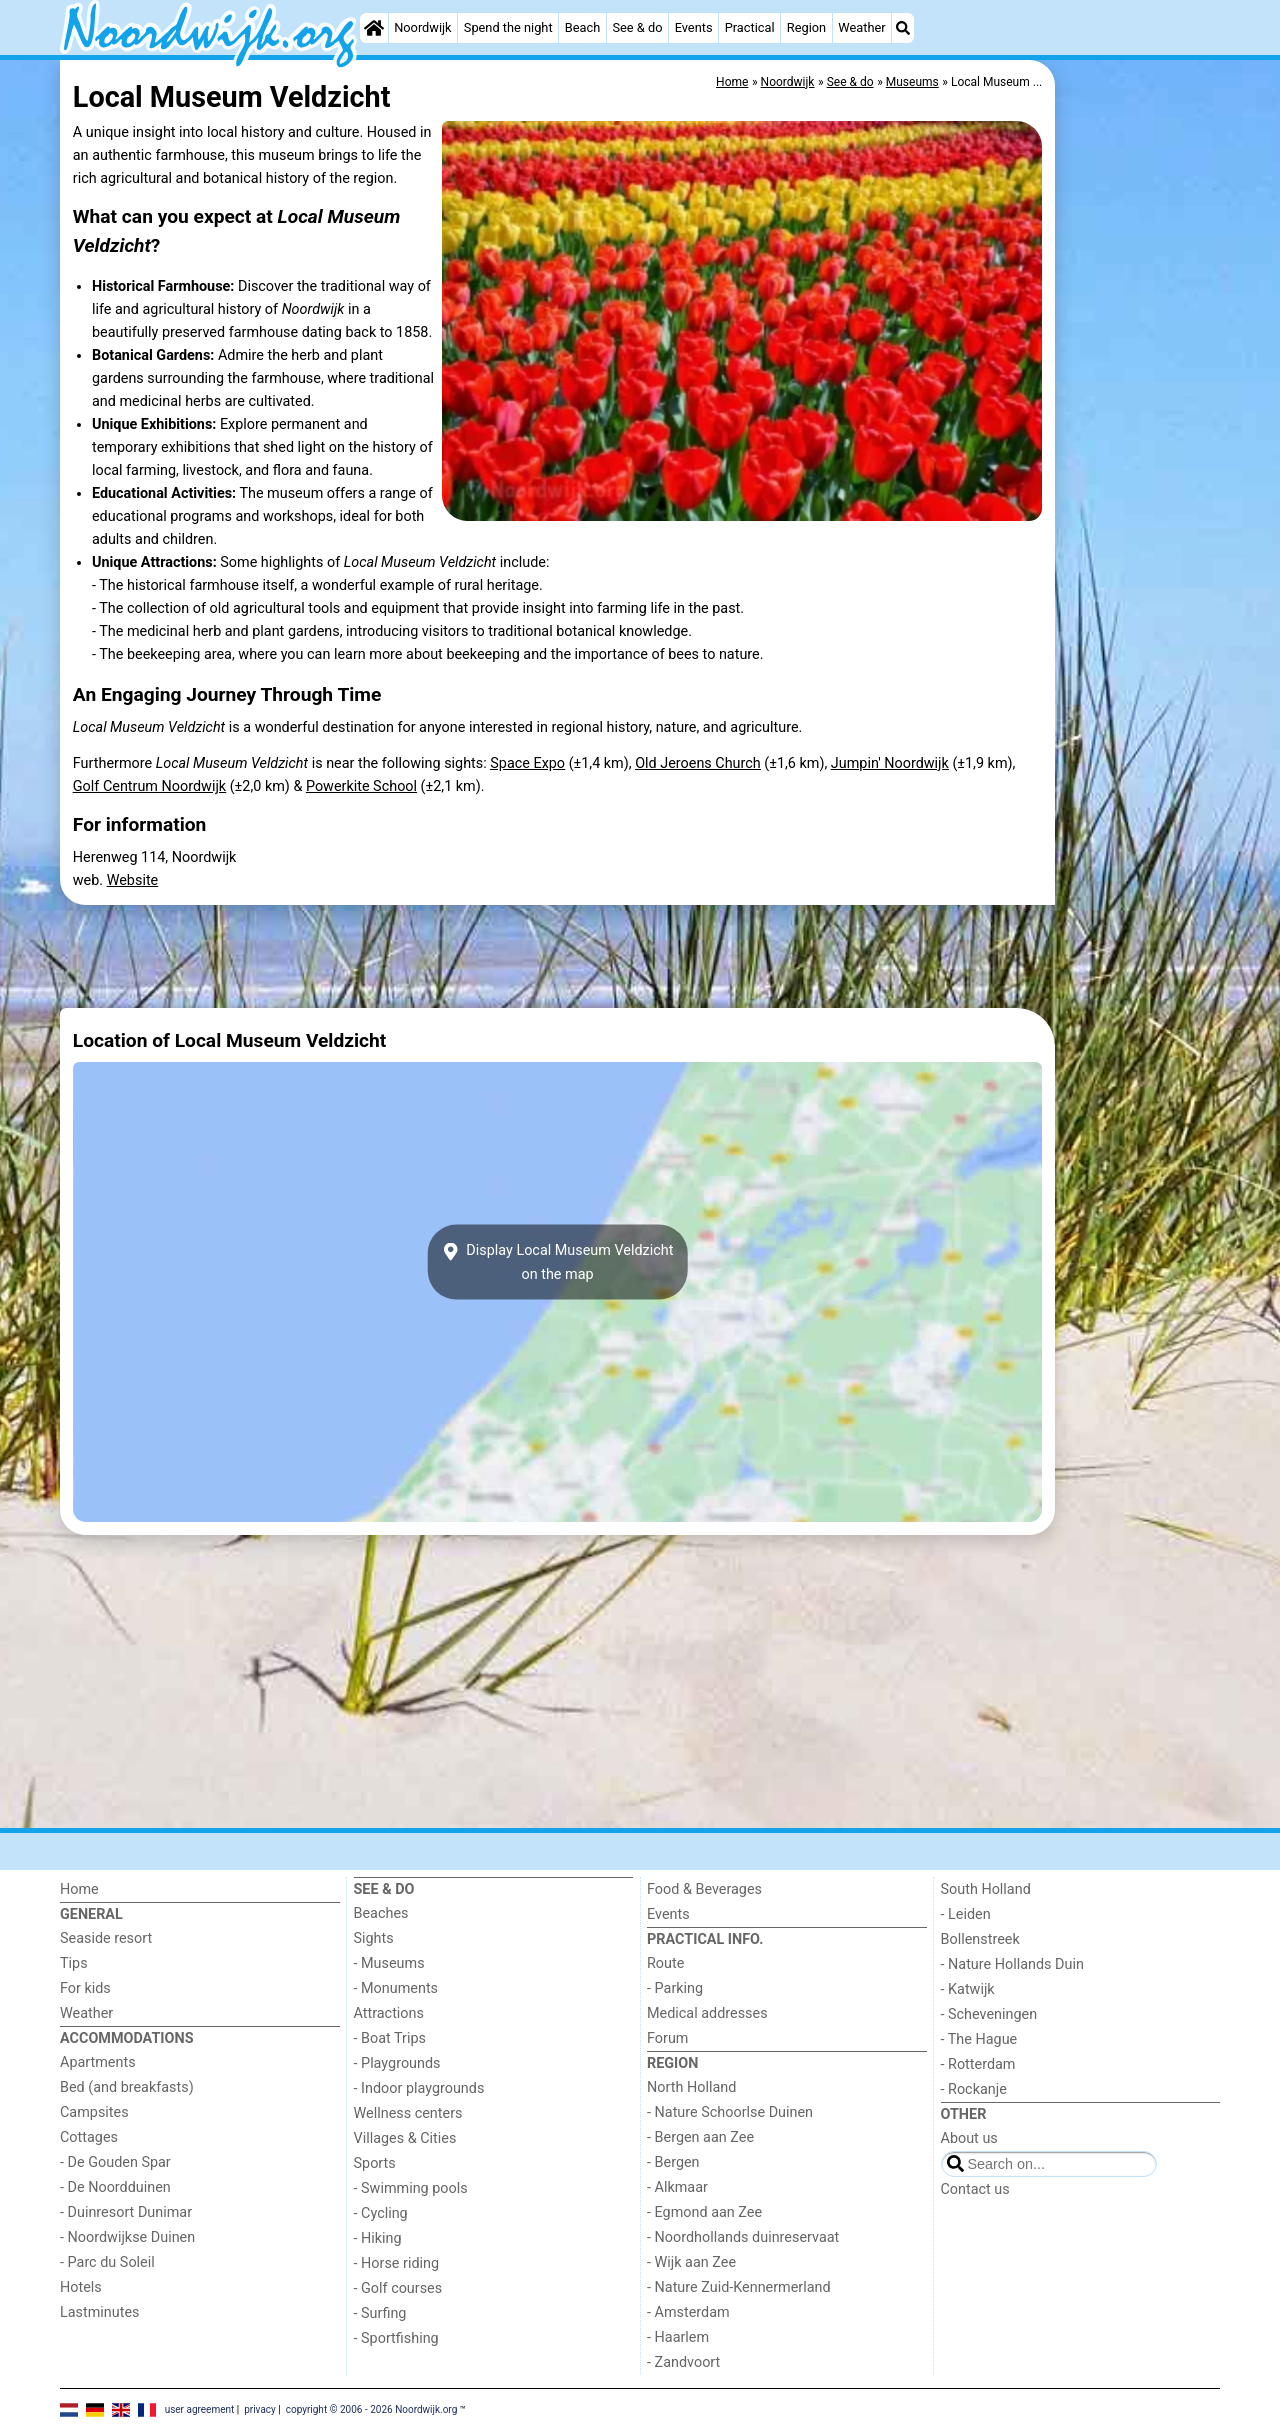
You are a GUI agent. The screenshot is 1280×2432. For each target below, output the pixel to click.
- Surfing (380, 2313)
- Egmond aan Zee (704, 2212)
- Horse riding (397, 2263)
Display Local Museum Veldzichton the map (558, 1262)
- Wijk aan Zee (691, 2262)
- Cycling (381, 2213)
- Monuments (396, 1988)
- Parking (675, 1988)
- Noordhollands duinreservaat (743, 2237)
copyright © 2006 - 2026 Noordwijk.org (372, 2409)
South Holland (986, 1889)
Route (665, 1963)
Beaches (381, 1913)
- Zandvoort (683, 2362)
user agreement (200, 2409)
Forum (667, 2038)
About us (969, 2138)
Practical (750, 27)
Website (133, 880)
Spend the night (508, 27)
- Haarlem (678, 2337)
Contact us (975, 2189)
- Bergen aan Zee (700, 2137)
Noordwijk (422, 27)
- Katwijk (968, 1989)
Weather (861, 27)
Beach (582, 27)
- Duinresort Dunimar (126, 2212)
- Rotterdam (978, 2064)
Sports (375, 2163)
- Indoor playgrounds (419, 2088)
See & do (637, 27)
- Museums (389, 1963)
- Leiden (966, 1914)
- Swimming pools (411, 2188)
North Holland (691, 2087)
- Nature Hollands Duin (1012, 1964)
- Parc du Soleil (107, 2262)
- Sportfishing (396, 2338)
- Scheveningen (989, 2014)
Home (79, 1889)
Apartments (98, 2062)
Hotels (81, 2287)
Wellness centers (408, 2113)
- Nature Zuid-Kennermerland (739, 2287)
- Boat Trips (390, 2038)
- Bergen (673, 2162)
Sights (374, 1938)
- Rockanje (974, 2089)
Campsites (94, 2112)
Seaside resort (106, 1938)
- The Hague (979, 2039)
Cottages (89, 2137)
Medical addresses (707, 2013)
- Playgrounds (397, 2063)
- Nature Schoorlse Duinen (730, 2112)
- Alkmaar (677, 2187)
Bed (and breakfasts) (127, 2087)
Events (694, 27)
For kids (85, 1988)
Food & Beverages (704, 1889)
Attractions (389, 2013)
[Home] (374, 28)
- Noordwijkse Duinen (127, 2237)
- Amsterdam (688, 2312)
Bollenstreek (980, 1939)
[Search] (903, 28)
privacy (260, 2409)
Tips (74, 1963)
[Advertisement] (1140, 520)
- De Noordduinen (115, 2187)
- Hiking (378, 2238)
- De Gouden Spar (115, 2162)
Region (806, 27)
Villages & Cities (405, 2138)
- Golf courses (398, 2288)
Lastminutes (99, 2312)
